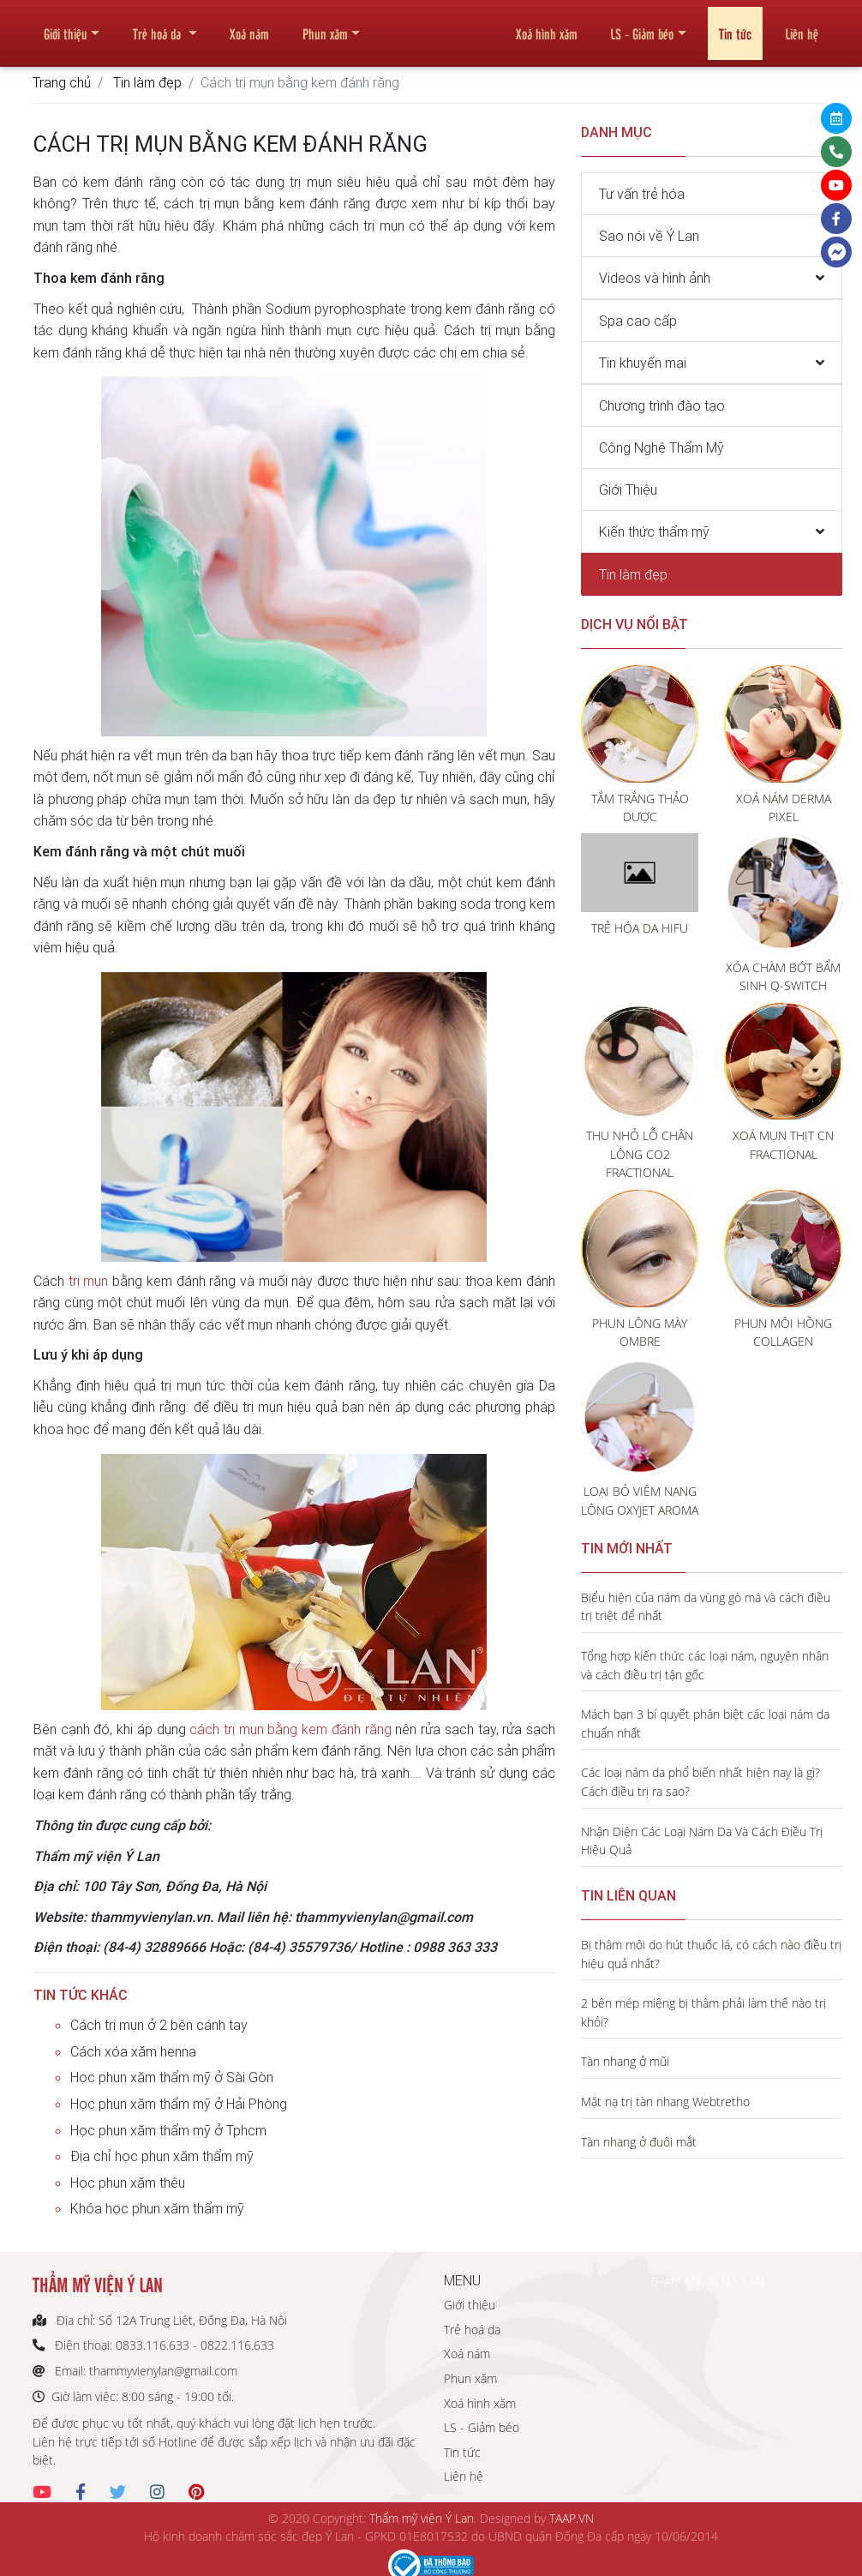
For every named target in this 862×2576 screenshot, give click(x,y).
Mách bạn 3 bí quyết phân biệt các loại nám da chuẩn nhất (705, 1723)
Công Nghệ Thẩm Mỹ (661, 447)
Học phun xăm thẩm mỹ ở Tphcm (168, 2130)
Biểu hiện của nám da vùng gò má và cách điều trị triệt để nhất (705, 1606)
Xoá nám (249, 26)
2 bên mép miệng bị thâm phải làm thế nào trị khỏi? (703, 2012)
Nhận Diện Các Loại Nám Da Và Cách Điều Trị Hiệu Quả (702, 1840)
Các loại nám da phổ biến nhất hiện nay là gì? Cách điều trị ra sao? (700, 1781)
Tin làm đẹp (147, 82)
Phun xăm (325, 26)
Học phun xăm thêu (127, 2182)
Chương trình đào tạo (662, 405)
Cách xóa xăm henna (133, 2051)
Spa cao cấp (638, 320)
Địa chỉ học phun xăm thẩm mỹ (162, 2156)
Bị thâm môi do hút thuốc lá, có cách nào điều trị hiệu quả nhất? (711, 1954)
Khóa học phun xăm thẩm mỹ (157, 2208)
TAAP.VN (571, 2518)
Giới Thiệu (628, 489)
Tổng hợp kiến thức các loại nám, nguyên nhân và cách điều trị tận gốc (705, 1665)
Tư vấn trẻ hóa (642, 193)
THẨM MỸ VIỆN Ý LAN (706, 2281)
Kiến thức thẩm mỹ (654, 531)
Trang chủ (62, 82)
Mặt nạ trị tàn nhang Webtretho (665, 2101)
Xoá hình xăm (547, 26)
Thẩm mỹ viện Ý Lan (421, 2518)
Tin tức (735, 26)
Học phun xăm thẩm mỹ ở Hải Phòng (178, 2103)
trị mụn (89, 1280)
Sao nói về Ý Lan (649, 235)
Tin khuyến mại (642, 362)
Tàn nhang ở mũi (625, 2061)
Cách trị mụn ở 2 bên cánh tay (159, 2024)
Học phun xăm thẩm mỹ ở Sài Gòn (171, 2077)
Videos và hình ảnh (654, 277)
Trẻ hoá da (158, 26)
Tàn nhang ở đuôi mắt (639, 2142)
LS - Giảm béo (641, 26)
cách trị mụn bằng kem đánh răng (290, 1729)
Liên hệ (801, 26)
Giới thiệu (65, 26)
